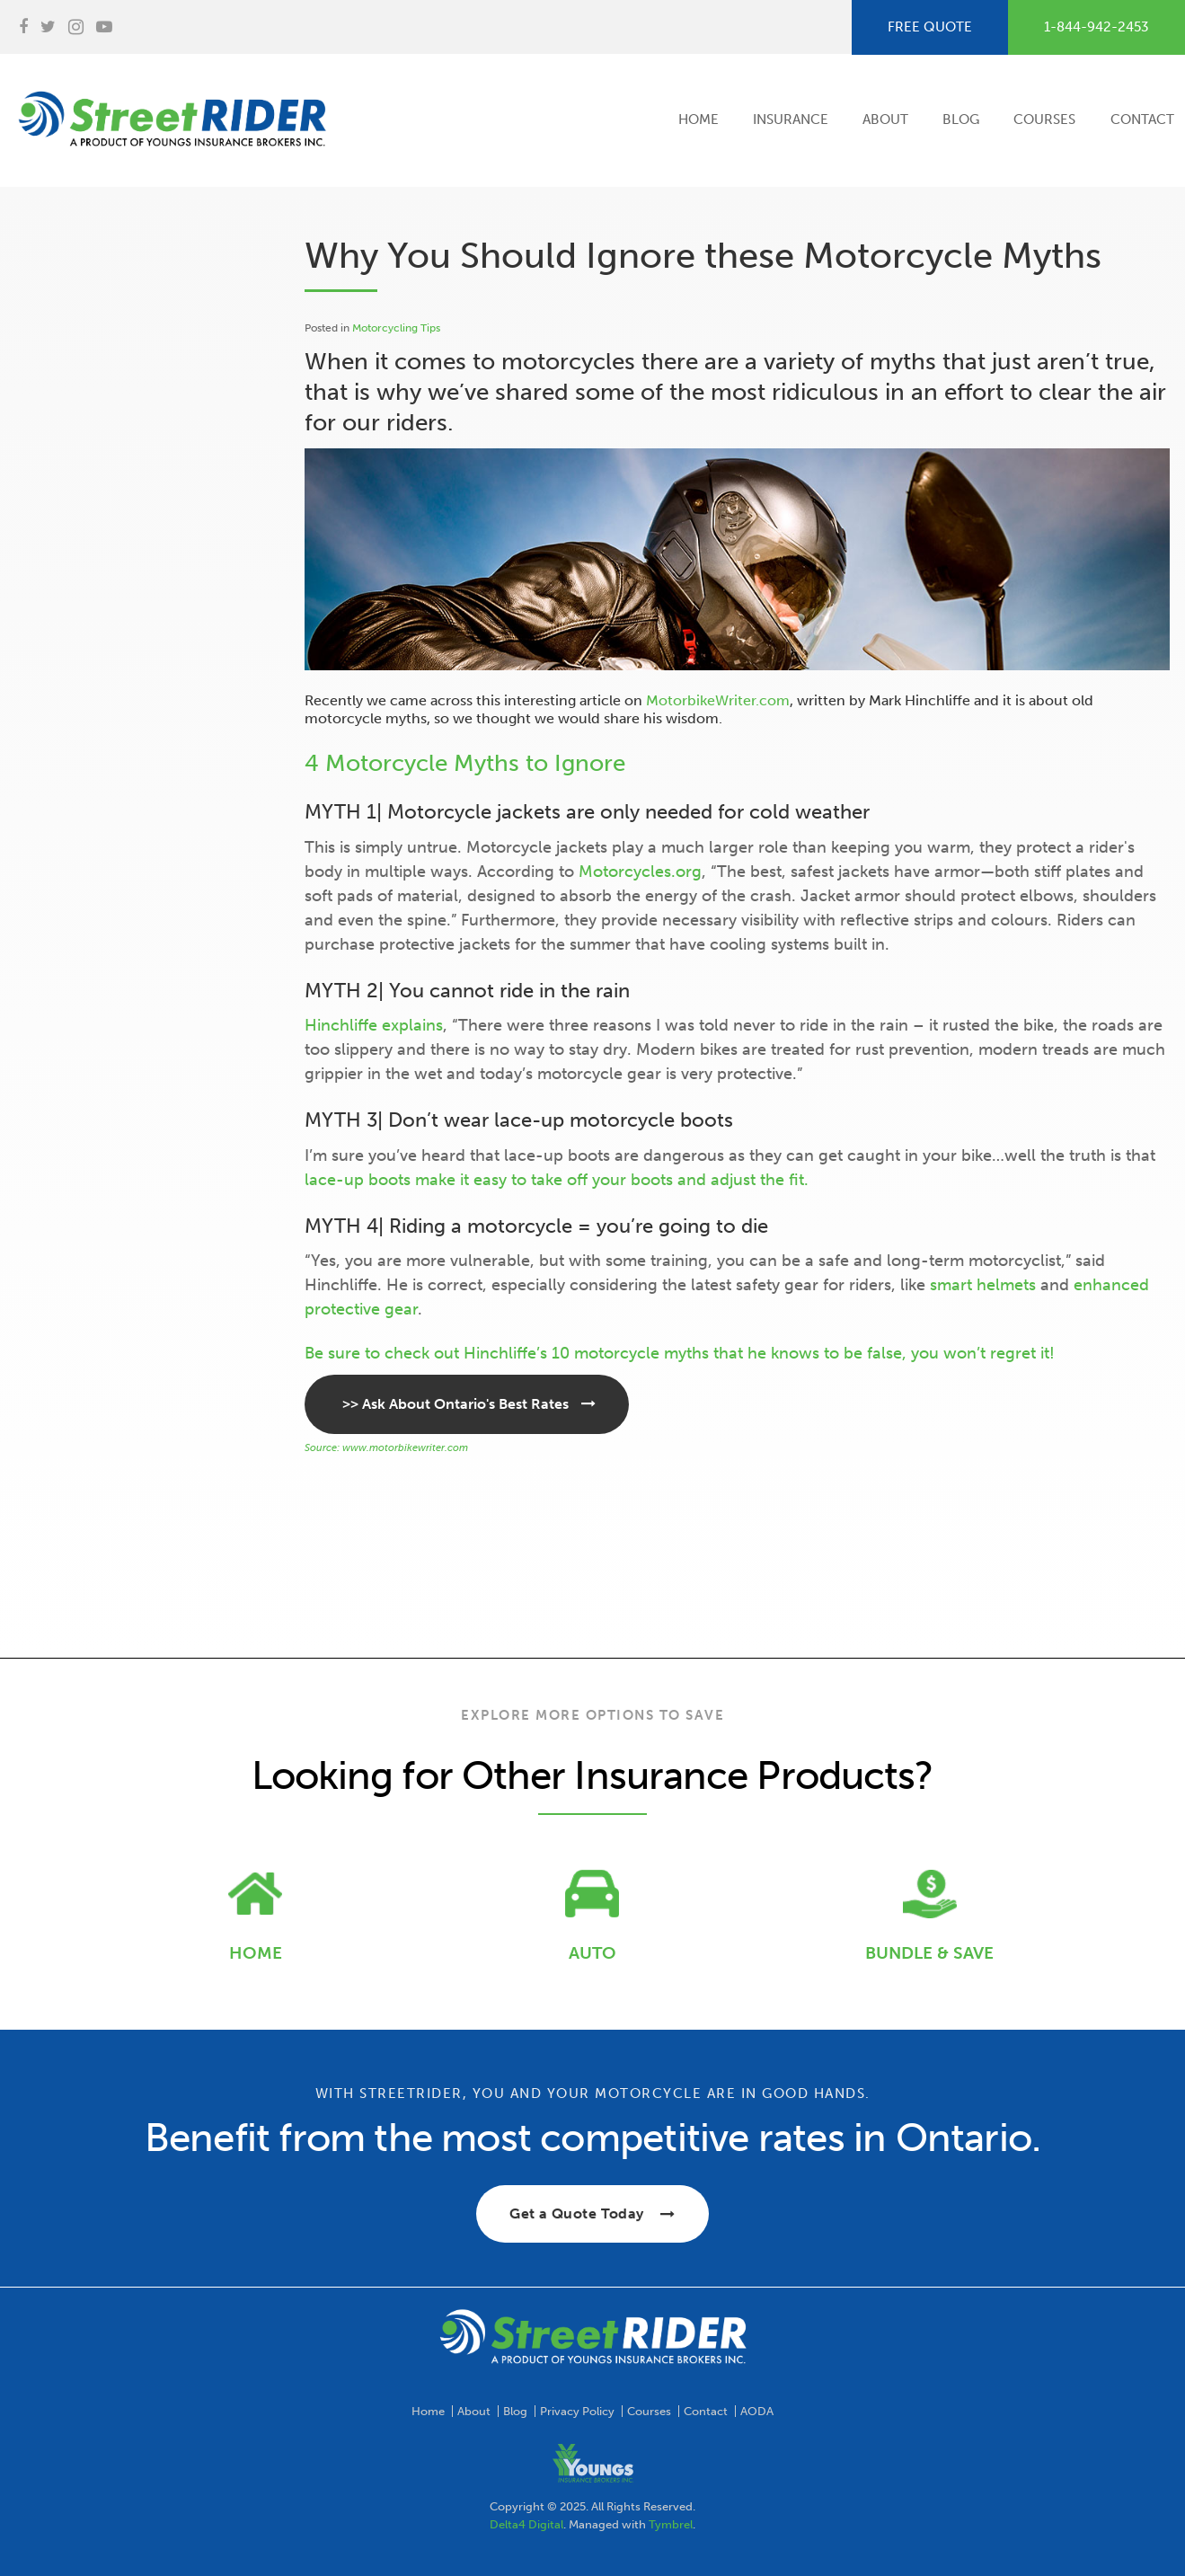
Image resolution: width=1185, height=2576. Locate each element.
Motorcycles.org (640, 871)
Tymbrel (671, 2524)
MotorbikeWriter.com (718, 700)
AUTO (592, 1953)
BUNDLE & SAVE (929, 1953)
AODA (757, 2411)
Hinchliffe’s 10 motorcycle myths (586, 1353)
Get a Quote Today (576, 2213)
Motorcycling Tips (396, 328)
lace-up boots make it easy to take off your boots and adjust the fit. (557, 1180)
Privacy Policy (577, 2411)
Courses (1044, 119)
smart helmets (983, 1285)
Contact (1142, 119)
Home (698, 119)
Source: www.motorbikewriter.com (386, 1448)
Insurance (790, 119)
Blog (960, 119)
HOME (255, 1953)
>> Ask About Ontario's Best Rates (455, 1403)
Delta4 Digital (526, 2524)
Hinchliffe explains (374, 1025)
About (885, 119)
